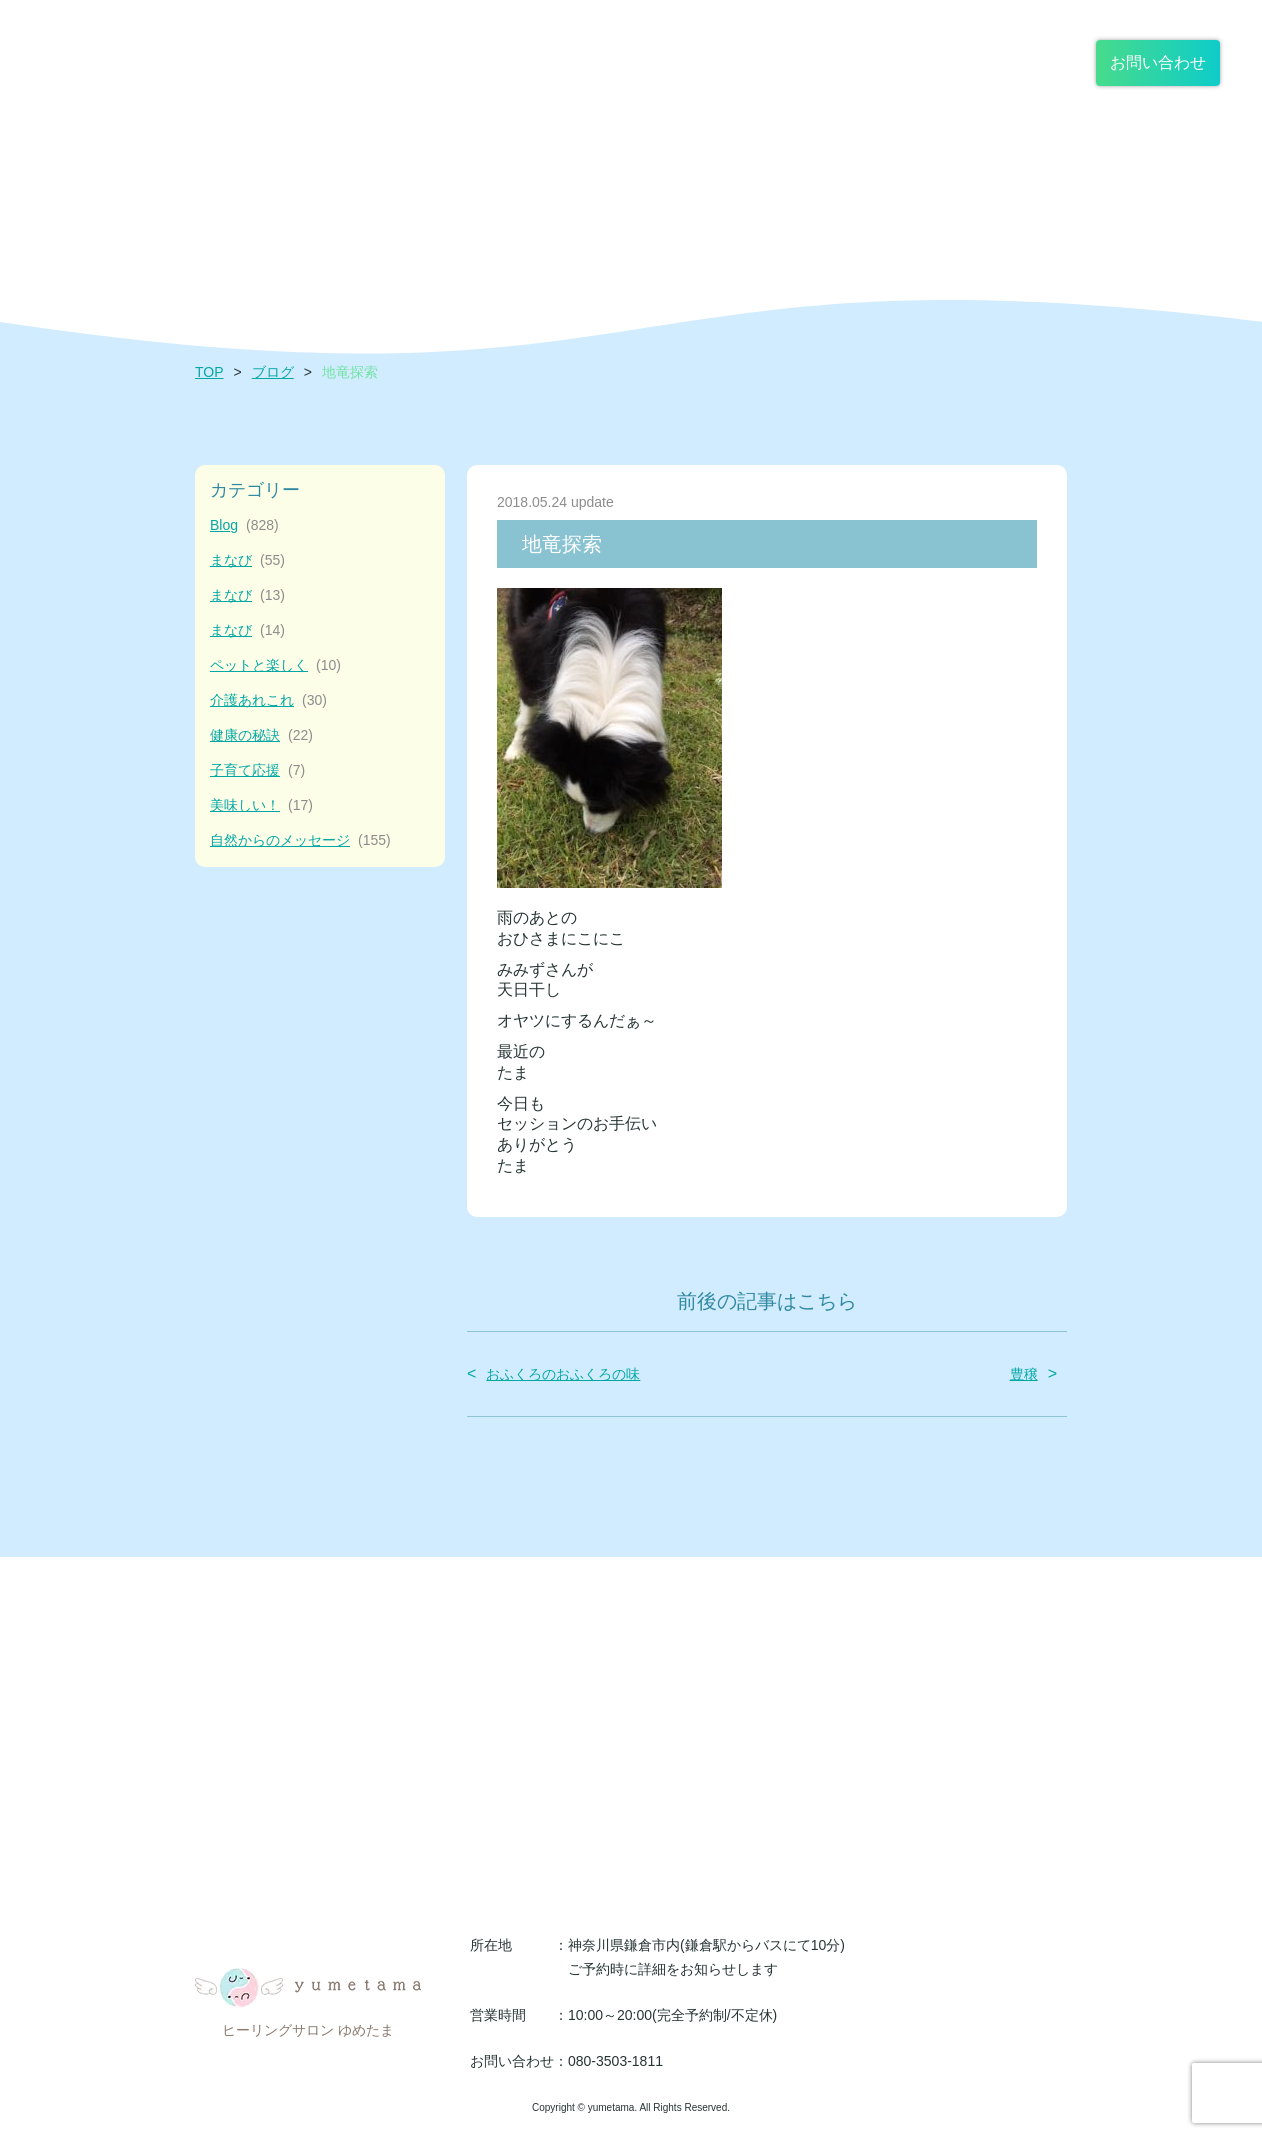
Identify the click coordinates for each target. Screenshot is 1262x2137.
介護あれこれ (268, 700)
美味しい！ (261, 805)
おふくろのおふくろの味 (563, 1374)
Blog (244, 525)
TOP (209, 372)
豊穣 (1024, 1374)
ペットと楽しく (275, 665)
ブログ (273, 372)
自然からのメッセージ (300, 840)
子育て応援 (257, 770)
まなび (247, 560)
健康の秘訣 (261, 735)
